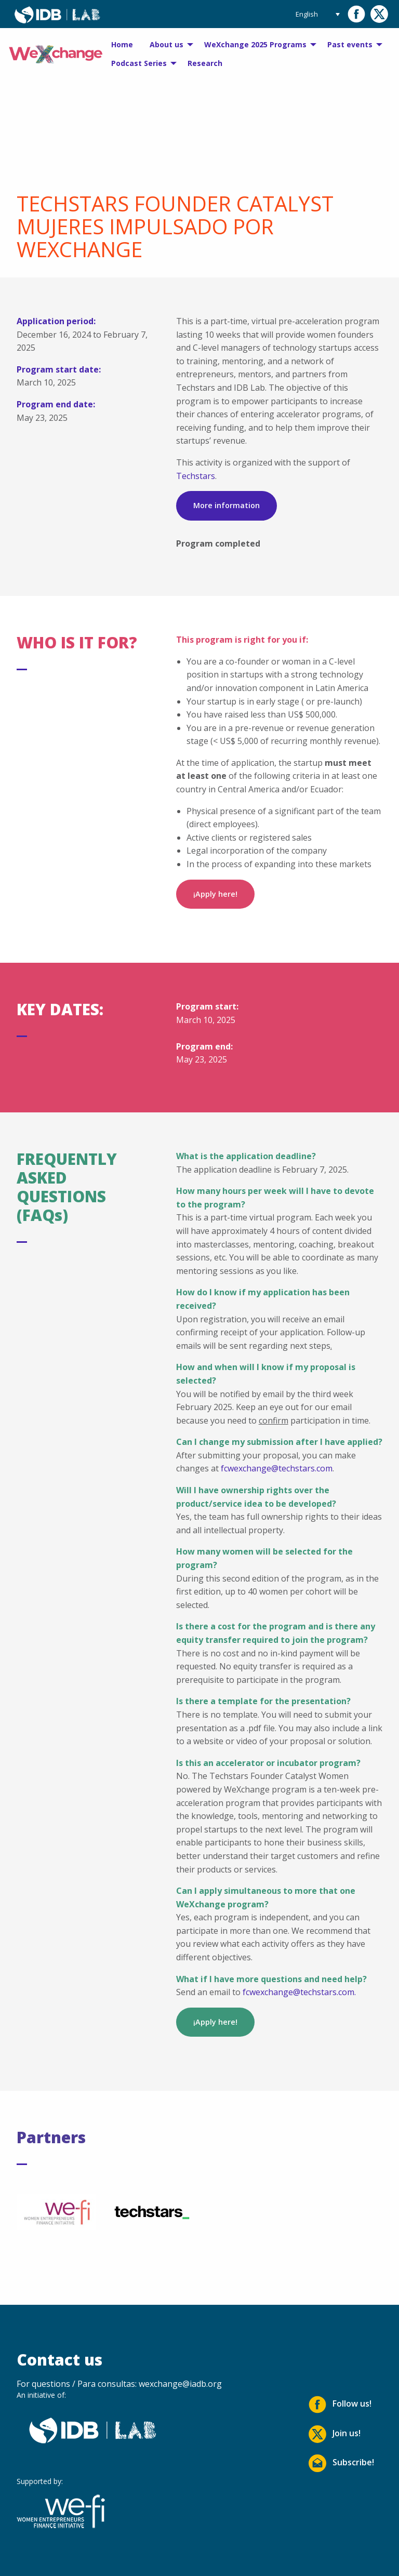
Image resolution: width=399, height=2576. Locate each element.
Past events (350, 44)
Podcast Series (139, 63)
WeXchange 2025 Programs (255, 44)
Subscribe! (341, 2463)
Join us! (335, 2434)
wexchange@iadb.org (180, 2383)
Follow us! (340, 2404)
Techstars (195, 476)
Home (122, 44)
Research (205, 63)
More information (226, 505)
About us (166, 44)
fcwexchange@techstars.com (276, 1468)
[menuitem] (122, 44)
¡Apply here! (215, 894)
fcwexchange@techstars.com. (299, 1992)
